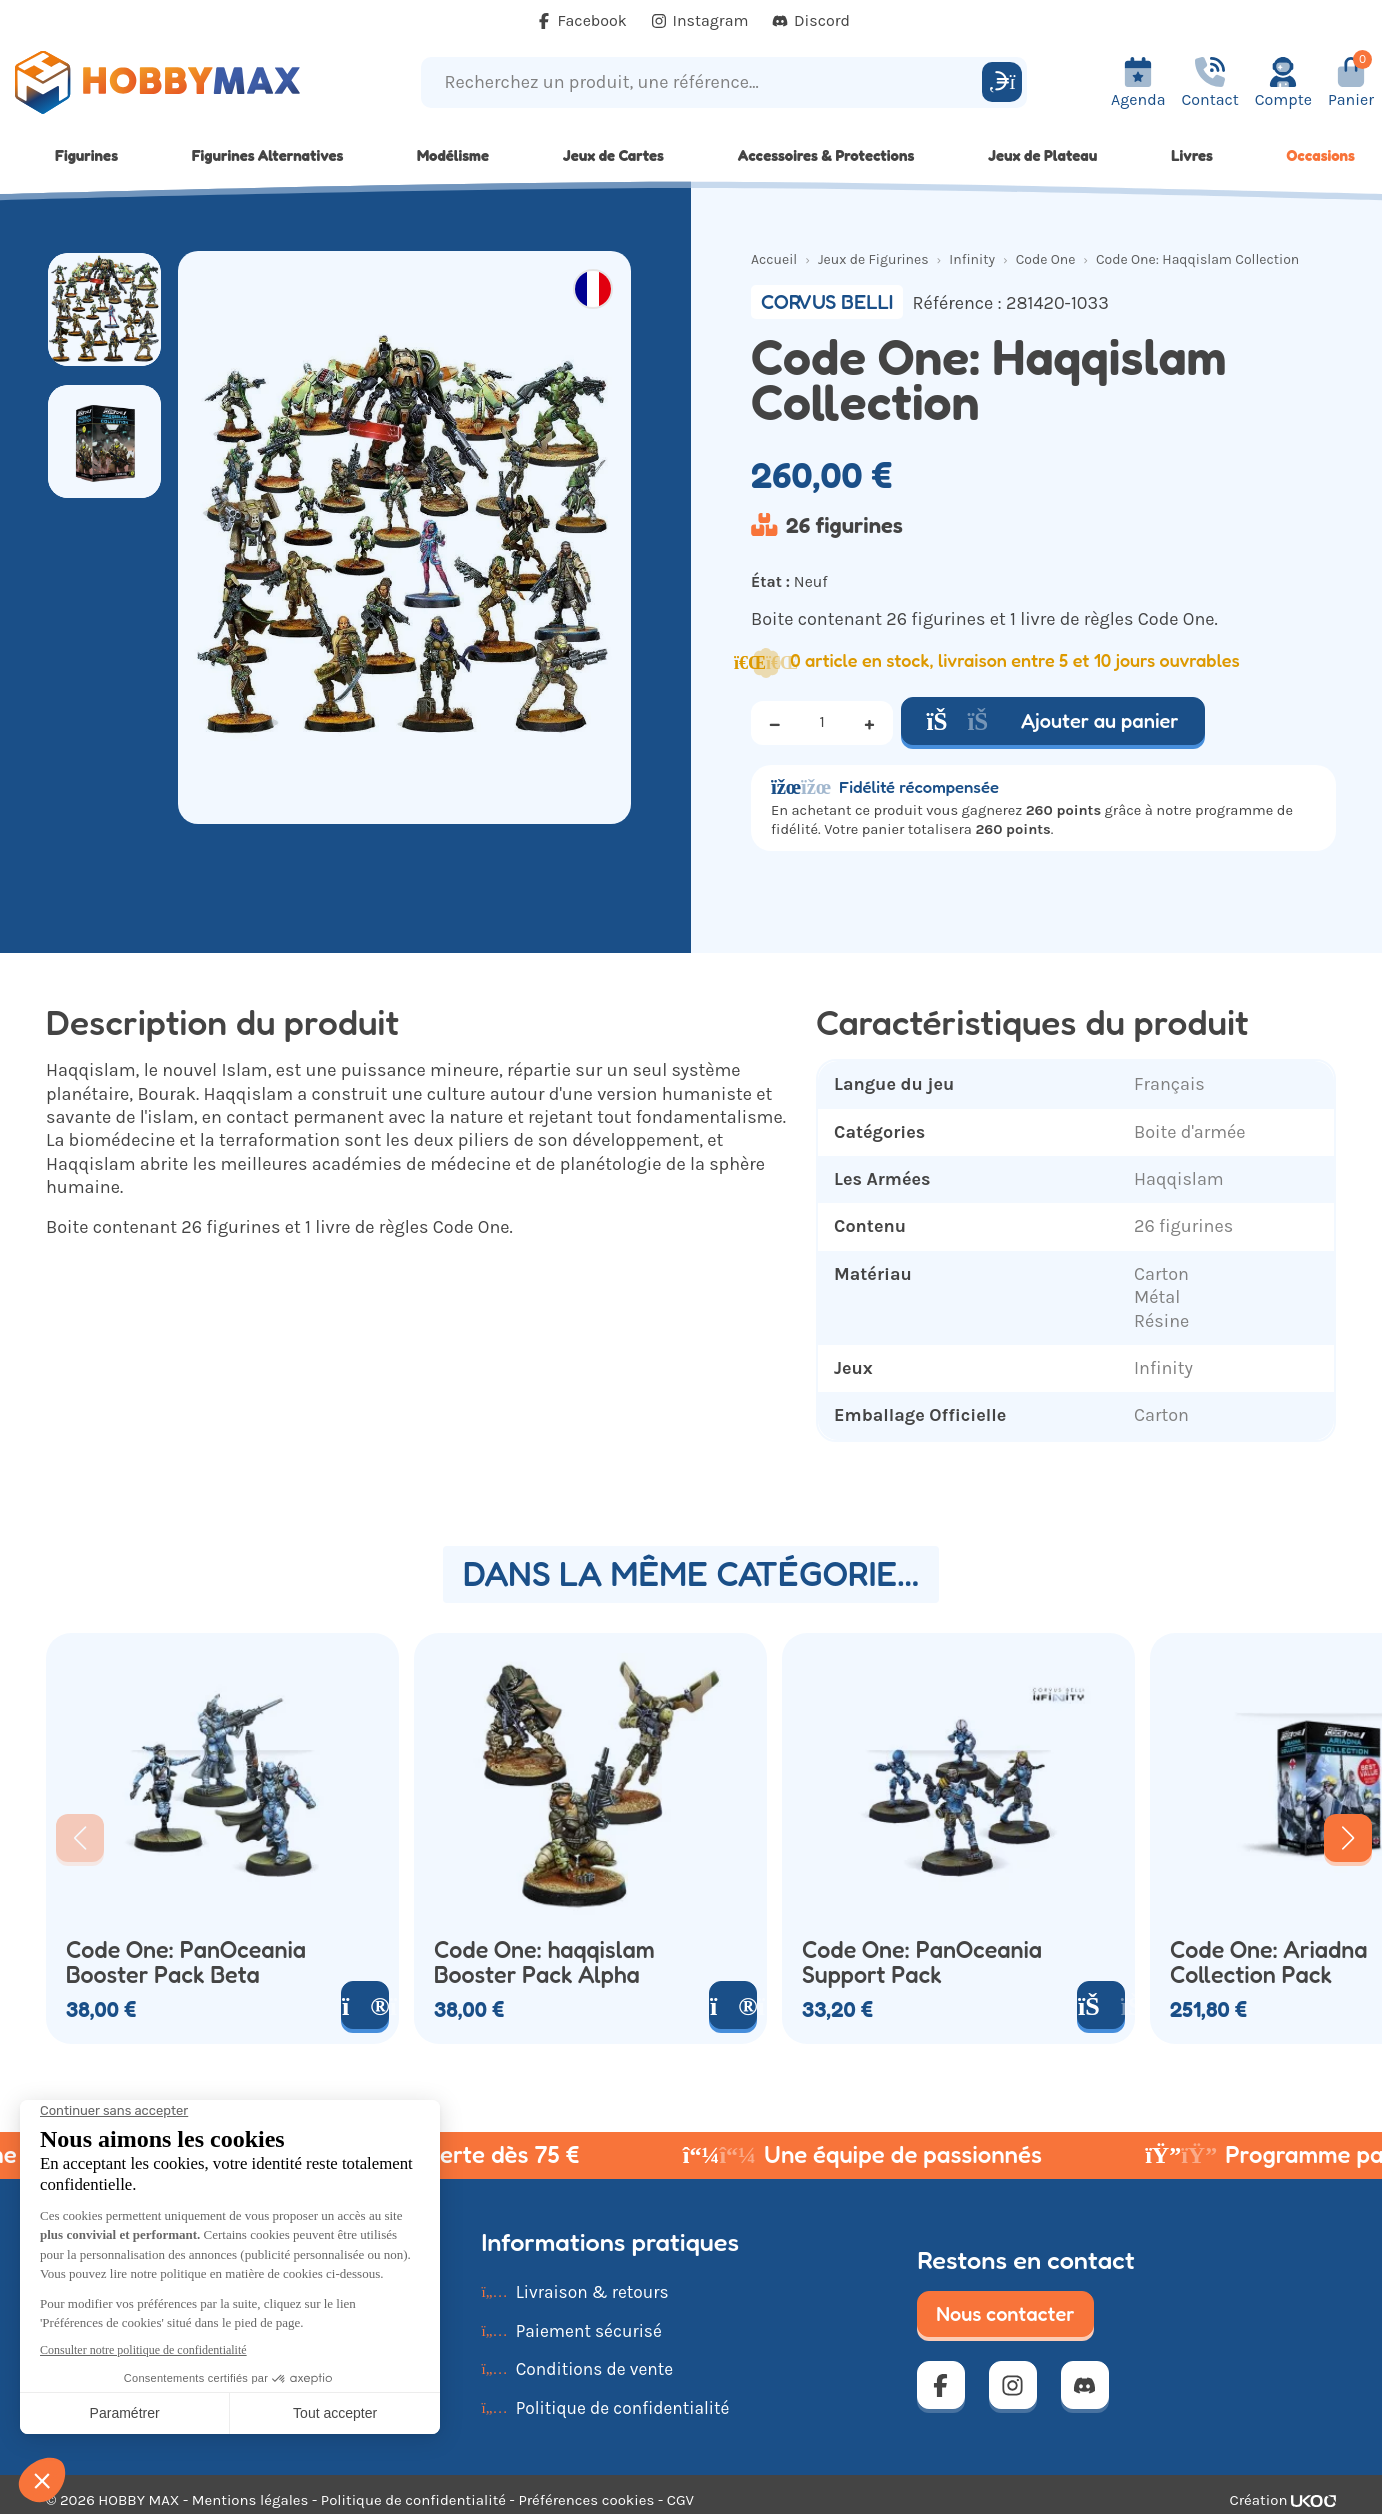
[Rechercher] (1002, 82)
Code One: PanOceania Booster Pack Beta (186, 1962)
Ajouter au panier (1053, 721)
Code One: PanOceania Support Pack (922, 1962)
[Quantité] (822, 723)
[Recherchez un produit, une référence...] (704, 82)
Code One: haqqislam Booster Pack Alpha (544, 1962)
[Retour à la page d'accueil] (173, 82)
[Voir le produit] (365, 2005)
